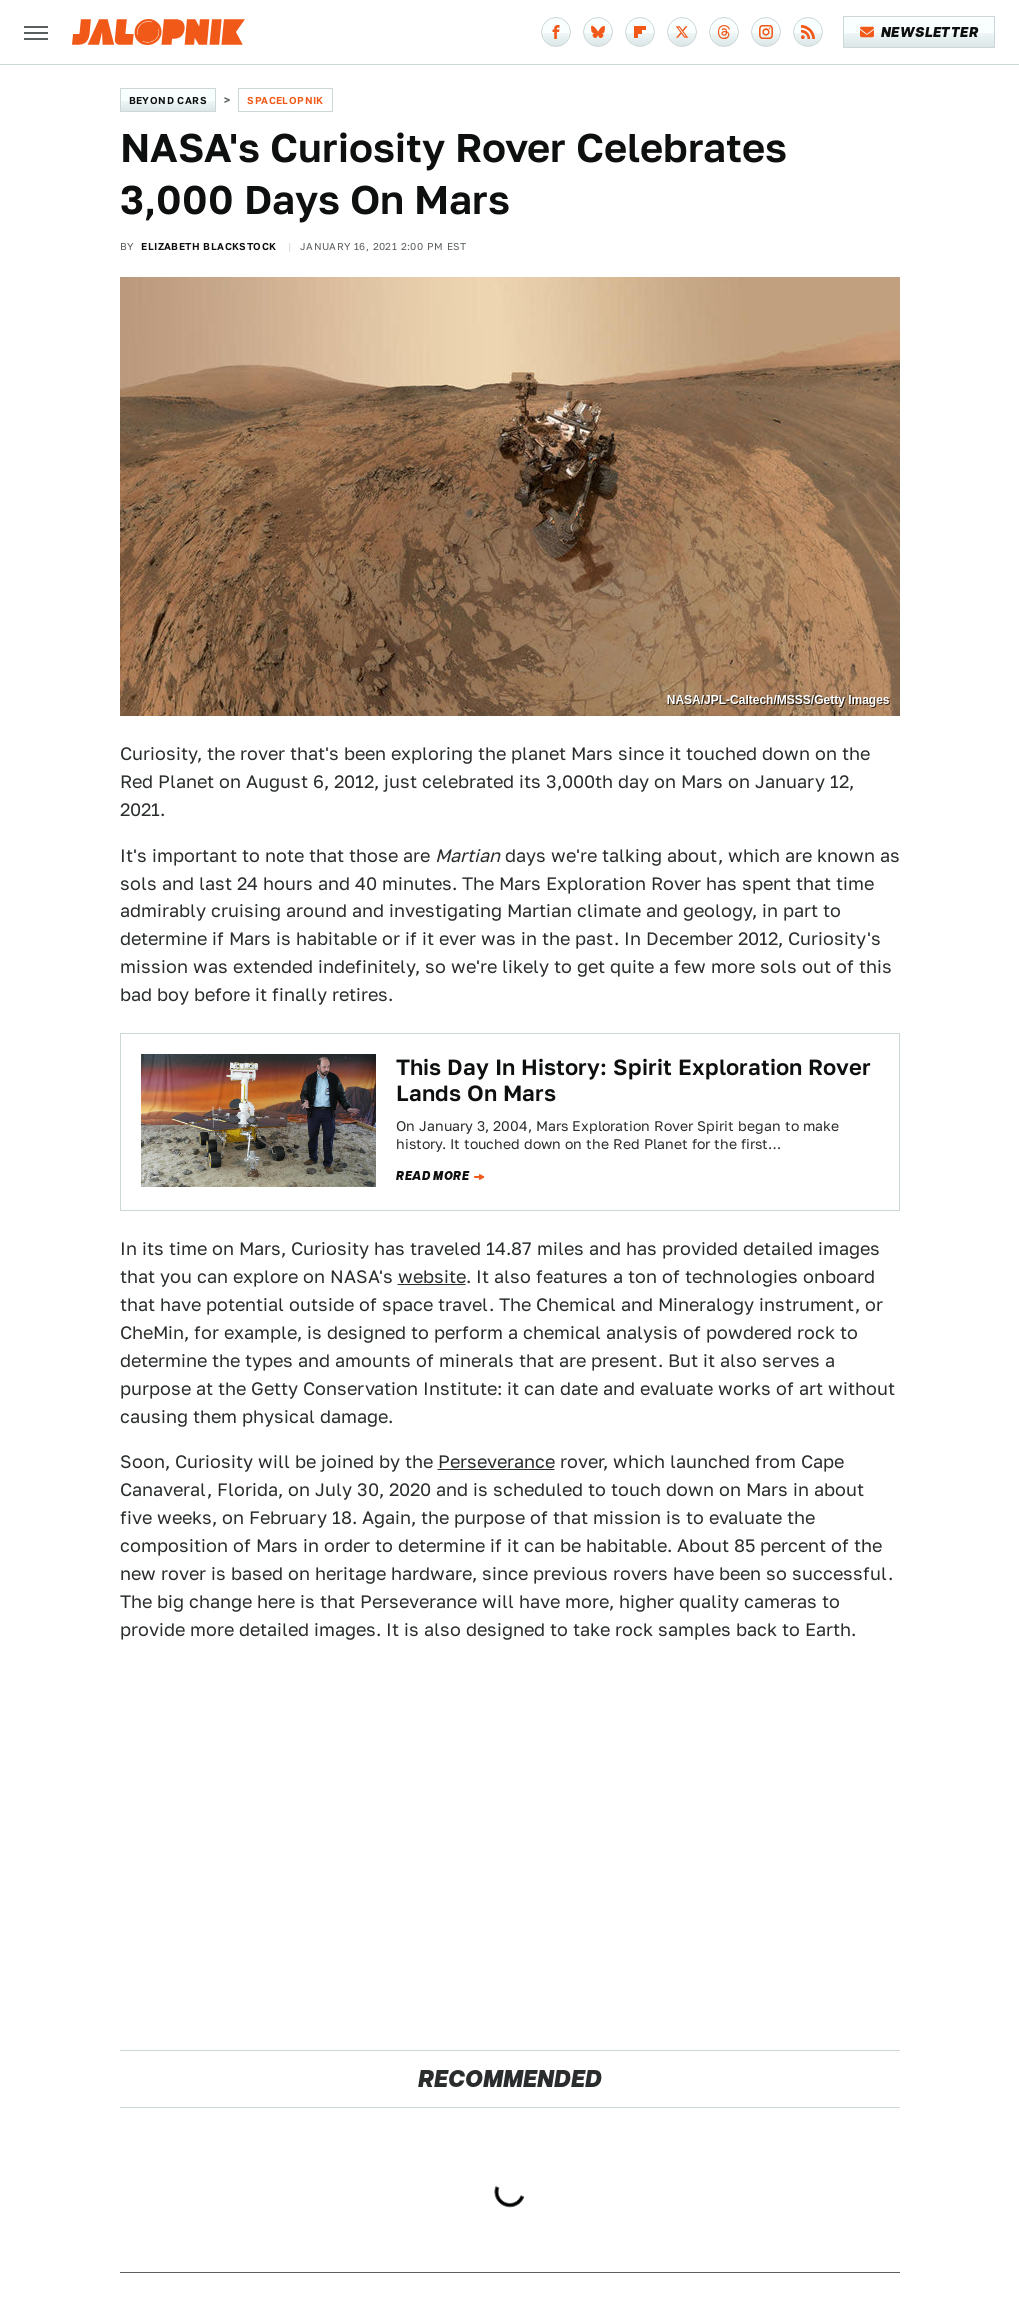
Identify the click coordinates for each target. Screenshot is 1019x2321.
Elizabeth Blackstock (208, 246)
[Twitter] (682, 32)
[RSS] (808, 32)
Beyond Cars (168, 100)
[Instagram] (766, 32)
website (432, 1276)
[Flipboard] (640, 32)
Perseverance (496, 1461)
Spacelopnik (285, 100)
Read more (432, 1176)
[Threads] (724, 32)
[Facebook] (556, 32)
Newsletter (919, 32)
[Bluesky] (598, 32)
